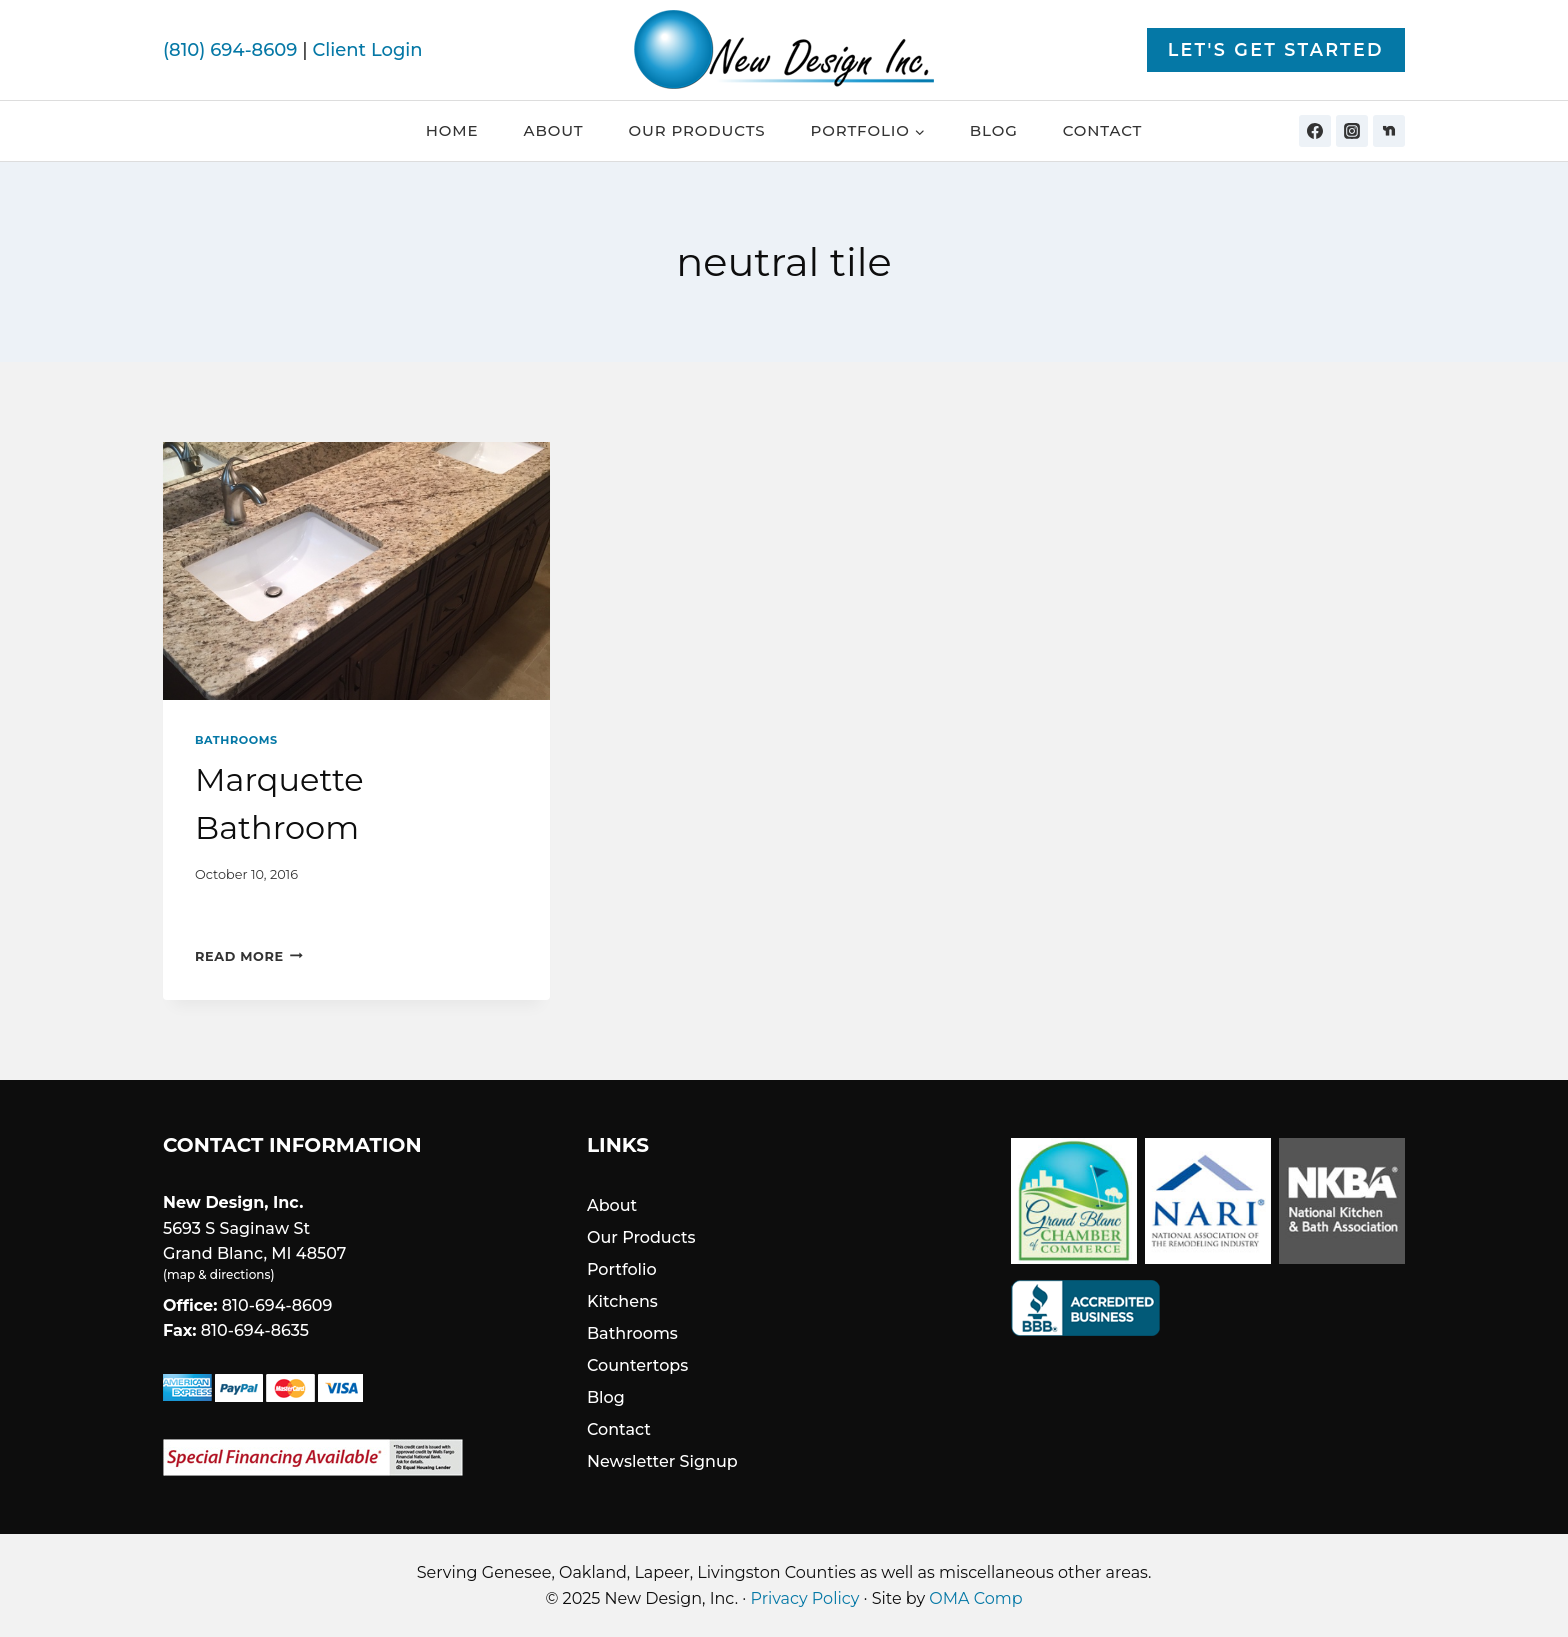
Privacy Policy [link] (805, 1598)
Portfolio (622, 1269)
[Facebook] (1315, 131)
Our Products (696, 130)
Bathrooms (236, 740)
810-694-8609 (277, 1305)
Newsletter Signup (662, 1461)
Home (452, 130)
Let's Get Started (1276, 49)
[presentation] (356, 571)
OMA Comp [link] (975, 1598)
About (554, 130)
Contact (1103, 130)
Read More (249, 956)
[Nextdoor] (1389, 131)
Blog (994, 130)
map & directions (218, 1274)
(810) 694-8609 (230, 50)
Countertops (637, 1365)
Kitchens (622, 1301)
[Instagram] (1352, 131)
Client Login (367, 50)
